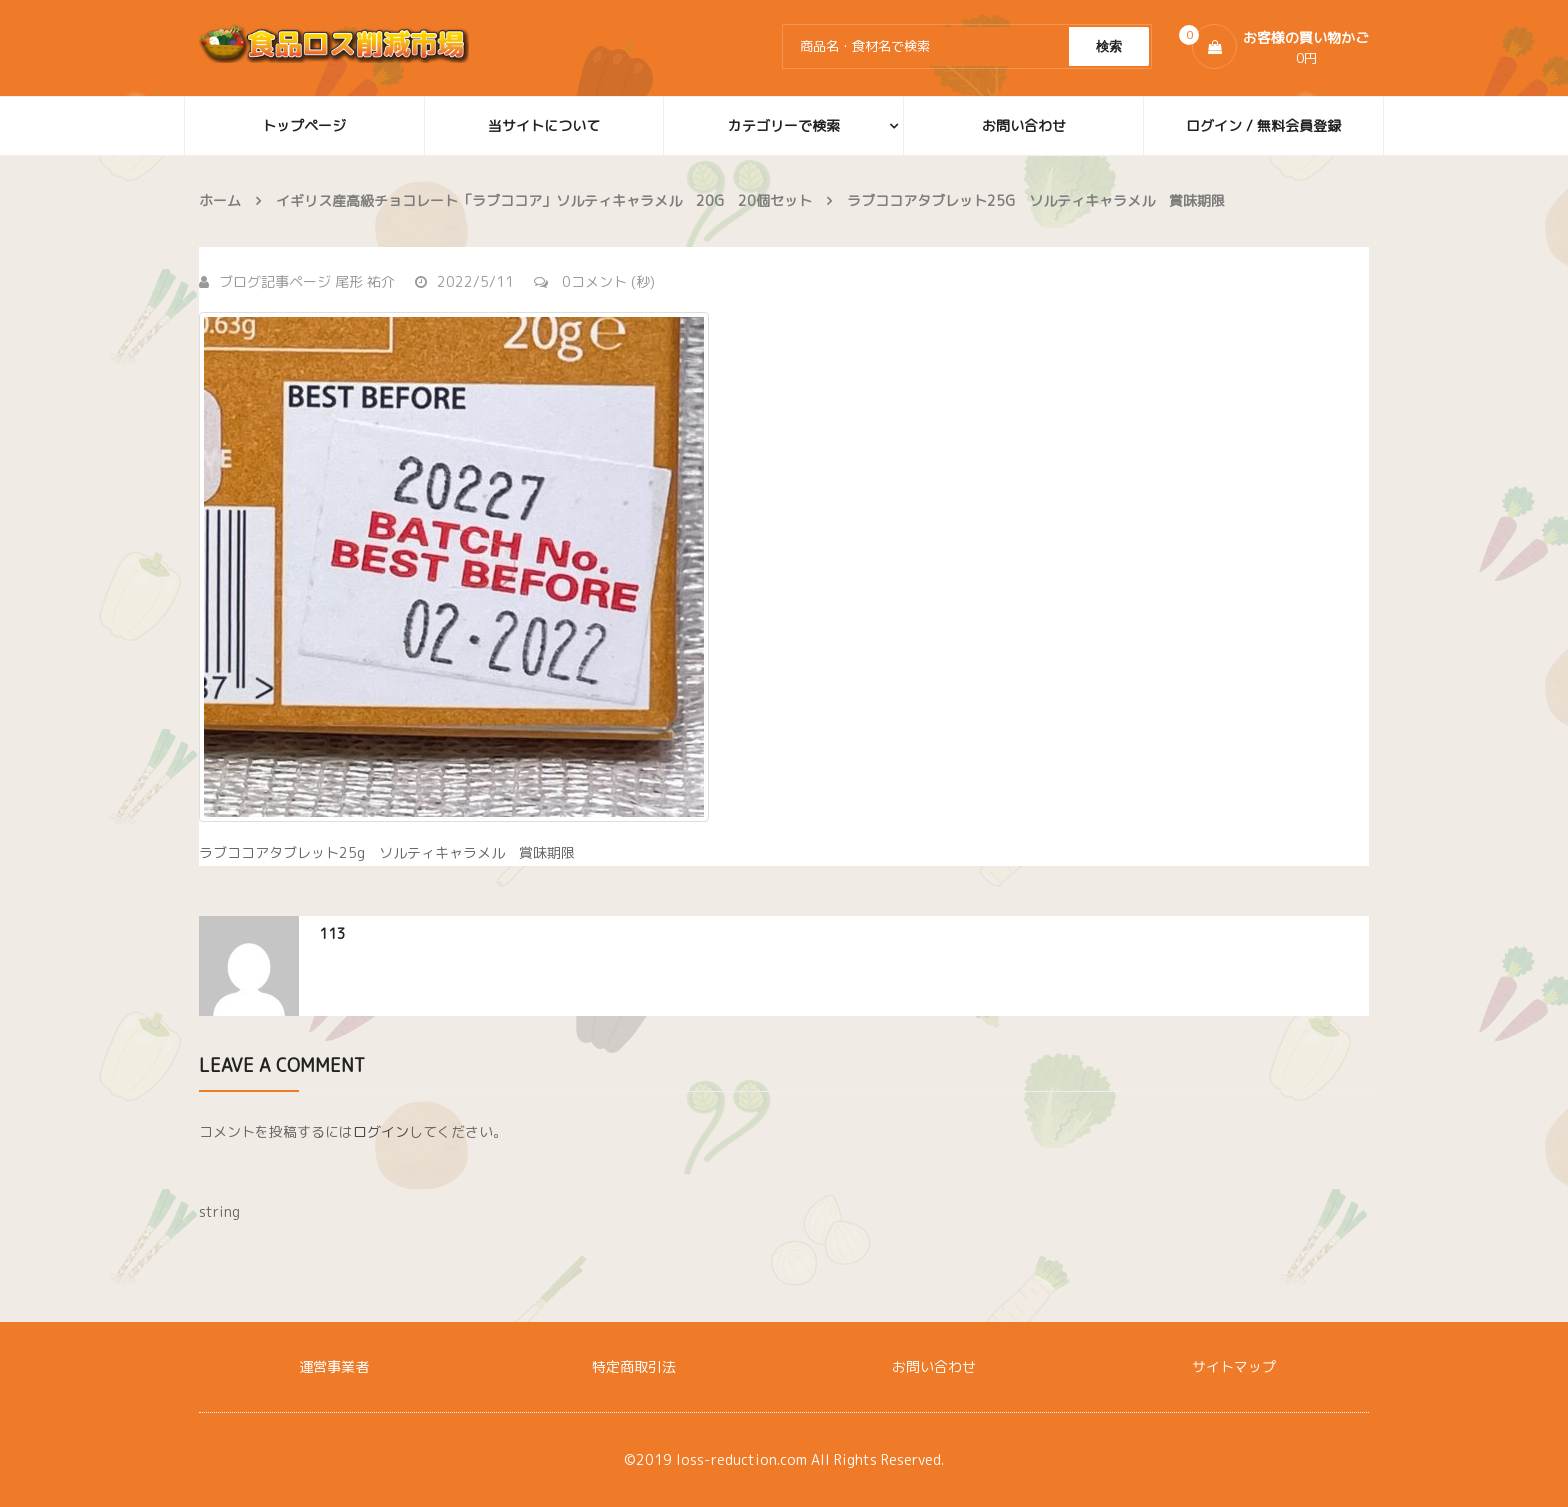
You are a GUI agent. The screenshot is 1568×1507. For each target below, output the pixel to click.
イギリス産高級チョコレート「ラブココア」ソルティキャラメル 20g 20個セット (544, 200)
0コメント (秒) (594, 281)
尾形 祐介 (365, 281)
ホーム (220, 200)
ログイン (381, 1131)
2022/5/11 (464, 281)
